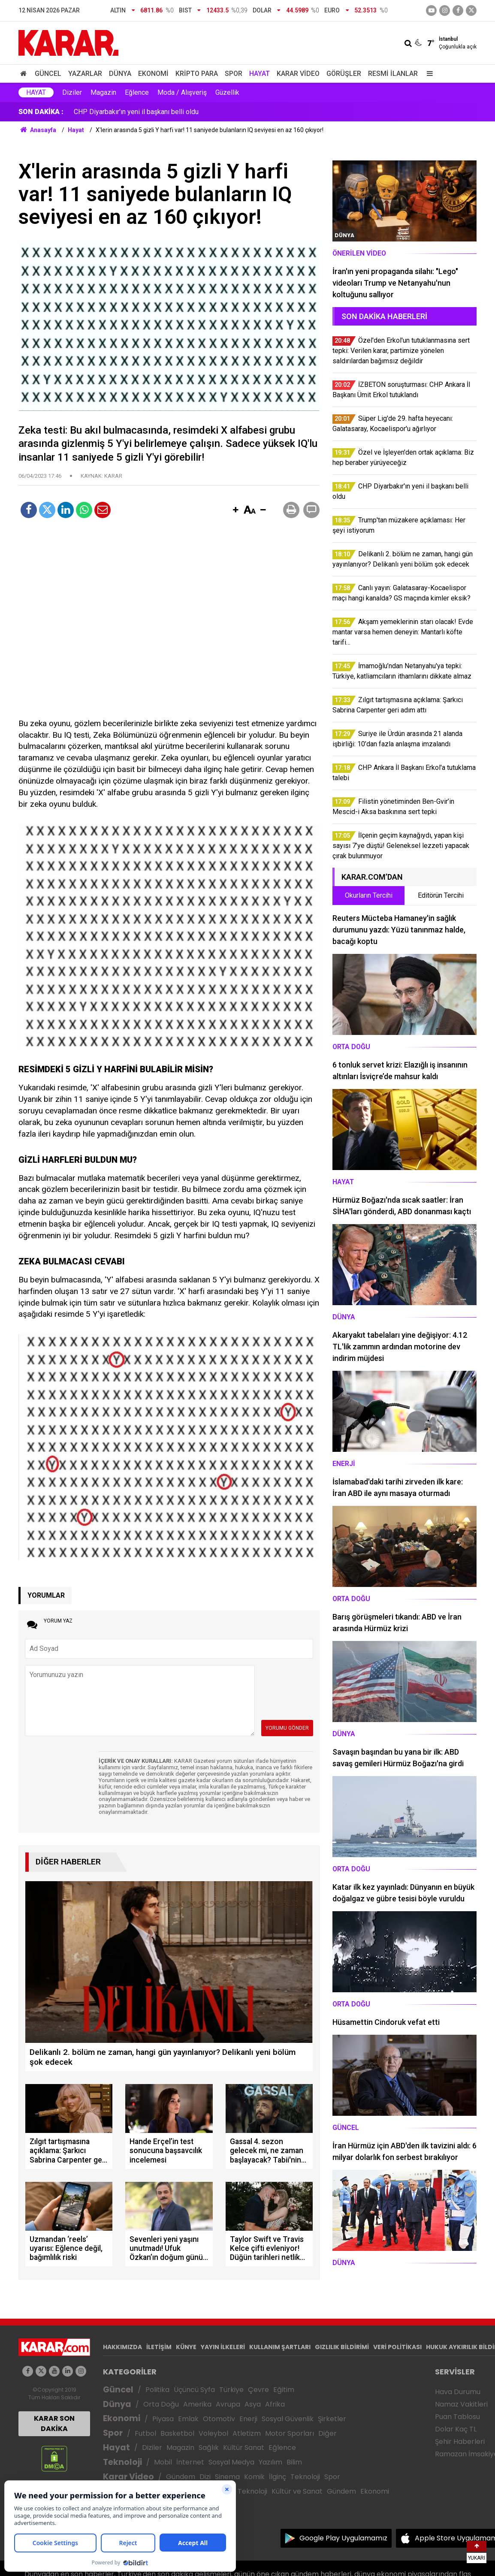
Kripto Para (196, 73)
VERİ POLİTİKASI (397, 2347)
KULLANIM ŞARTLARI (280, 2347)
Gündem (180, 2477)
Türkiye (231, 2390)
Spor (233, 73)
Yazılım (270, 2462)
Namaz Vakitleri (461, 2404)
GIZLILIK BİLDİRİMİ (342, 2347)
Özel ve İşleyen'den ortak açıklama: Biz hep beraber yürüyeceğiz (170, 112)
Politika (157, 2390)
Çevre (258, 2390)
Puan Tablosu (457, 2417)
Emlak (188, 2419)
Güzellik (227, 92)
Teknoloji (122, 2462)
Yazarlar (85, 73)
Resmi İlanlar (393, 73)
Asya (252, 2404)
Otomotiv (219, 2419)
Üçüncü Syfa (194, 2390)
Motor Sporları (289, 2433)
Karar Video (298, 73)
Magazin (103, 92)
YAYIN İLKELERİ (223, 2347)
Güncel (48, 73)
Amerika (197, 2404)
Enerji (248, 2419)
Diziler (72, 92)
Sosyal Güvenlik (288, 2419)
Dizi (205, 2477)
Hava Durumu (457, 2392)
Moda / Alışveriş (182, 92)
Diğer (327, 2433)
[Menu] (427, 73)
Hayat (259, 73)
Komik (254, 2477)
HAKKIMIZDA (122, 2347)
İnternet (190, 2462)
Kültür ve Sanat (297, 2491)
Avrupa (228, 2404)
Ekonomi (153, 73)
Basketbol (177, 2433)
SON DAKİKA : (40, 112)
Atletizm (246, 2433)
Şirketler (332, 2419)
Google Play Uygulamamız (343, 2538)
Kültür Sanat (243, 2447)
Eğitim (283, 2390)
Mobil (163, 2462)
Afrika (275, 2404)
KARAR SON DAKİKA (54, 2423)
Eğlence (137, 92)
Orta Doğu (161, 2404)
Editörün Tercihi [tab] (441, 895)
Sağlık (209, 2447)
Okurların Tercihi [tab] (368, 895)
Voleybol (213, 2433)
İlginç (277, 2477)
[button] (235, 510)
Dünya (120, 73)
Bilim (294, 2462)
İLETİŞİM (159, 2347)
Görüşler (343, 73)
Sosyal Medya (231, 2462)
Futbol (145, 2433)
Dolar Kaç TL (456, 2429)
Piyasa (163, 2419)
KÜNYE (186, 2347)
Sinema (227, 2477)
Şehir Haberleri (460, 2441)
